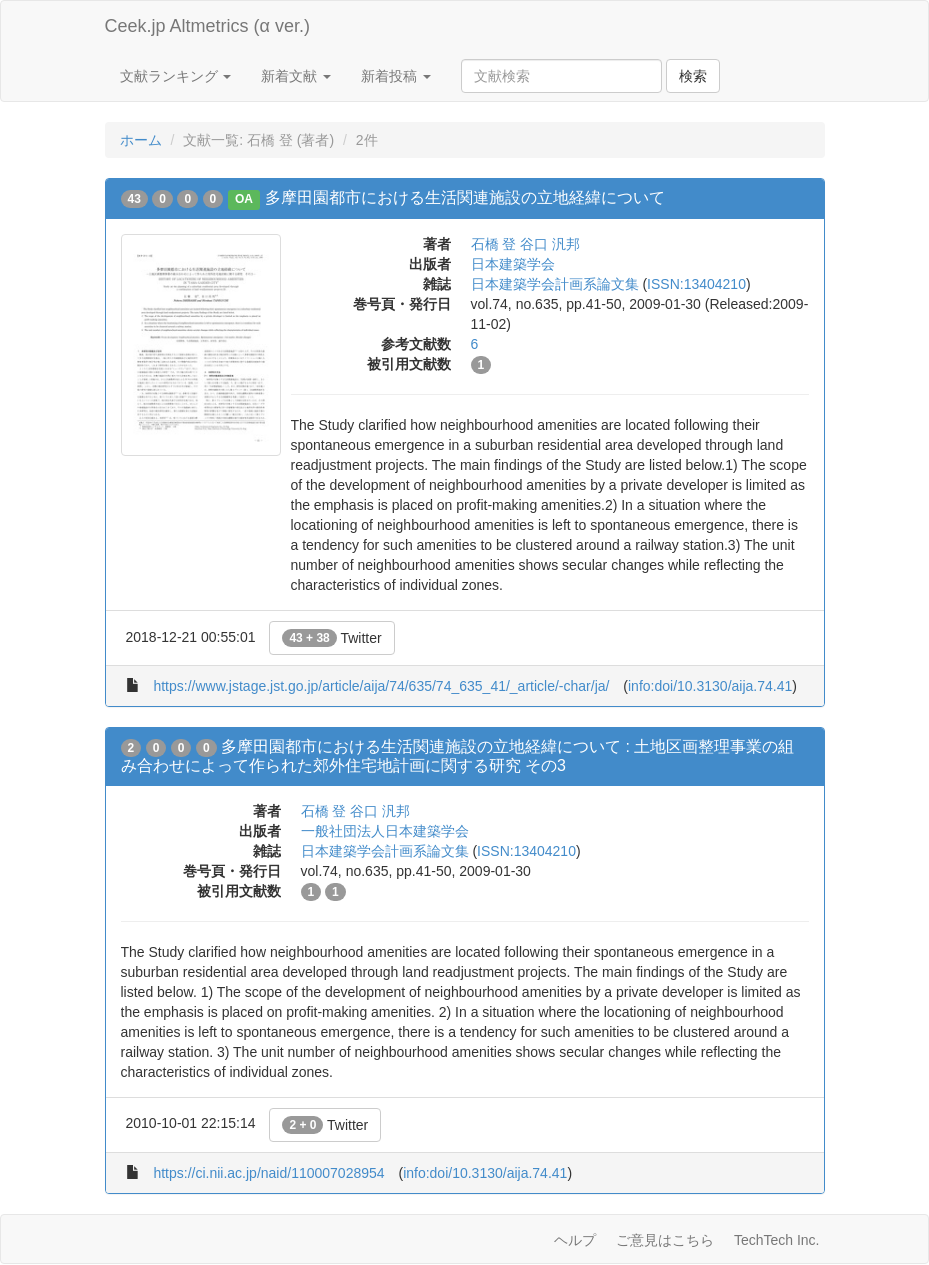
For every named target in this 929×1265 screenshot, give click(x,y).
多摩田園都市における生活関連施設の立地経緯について (465, 197)
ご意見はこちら (665, 1240)
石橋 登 (494, 244)
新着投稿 (396, 76)
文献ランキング (176, 76)
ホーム (141, 140)
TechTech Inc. (777, 1240)
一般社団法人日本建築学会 (385, 831)
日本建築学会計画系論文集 (555, 284)
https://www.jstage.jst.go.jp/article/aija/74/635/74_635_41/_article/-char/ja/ (381, 686)
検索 (693, 76)
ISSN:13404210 (696, 284)
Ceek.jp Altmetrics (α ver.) (207, 26)
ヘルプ (575, 1240)
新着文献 (296, 76)
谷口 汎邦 (550, 244)
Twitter (331, 638)
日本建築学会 (513, 264)
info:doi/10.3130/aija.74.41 (710, 686)
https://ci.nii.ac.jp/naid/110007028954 (268, 1173)
